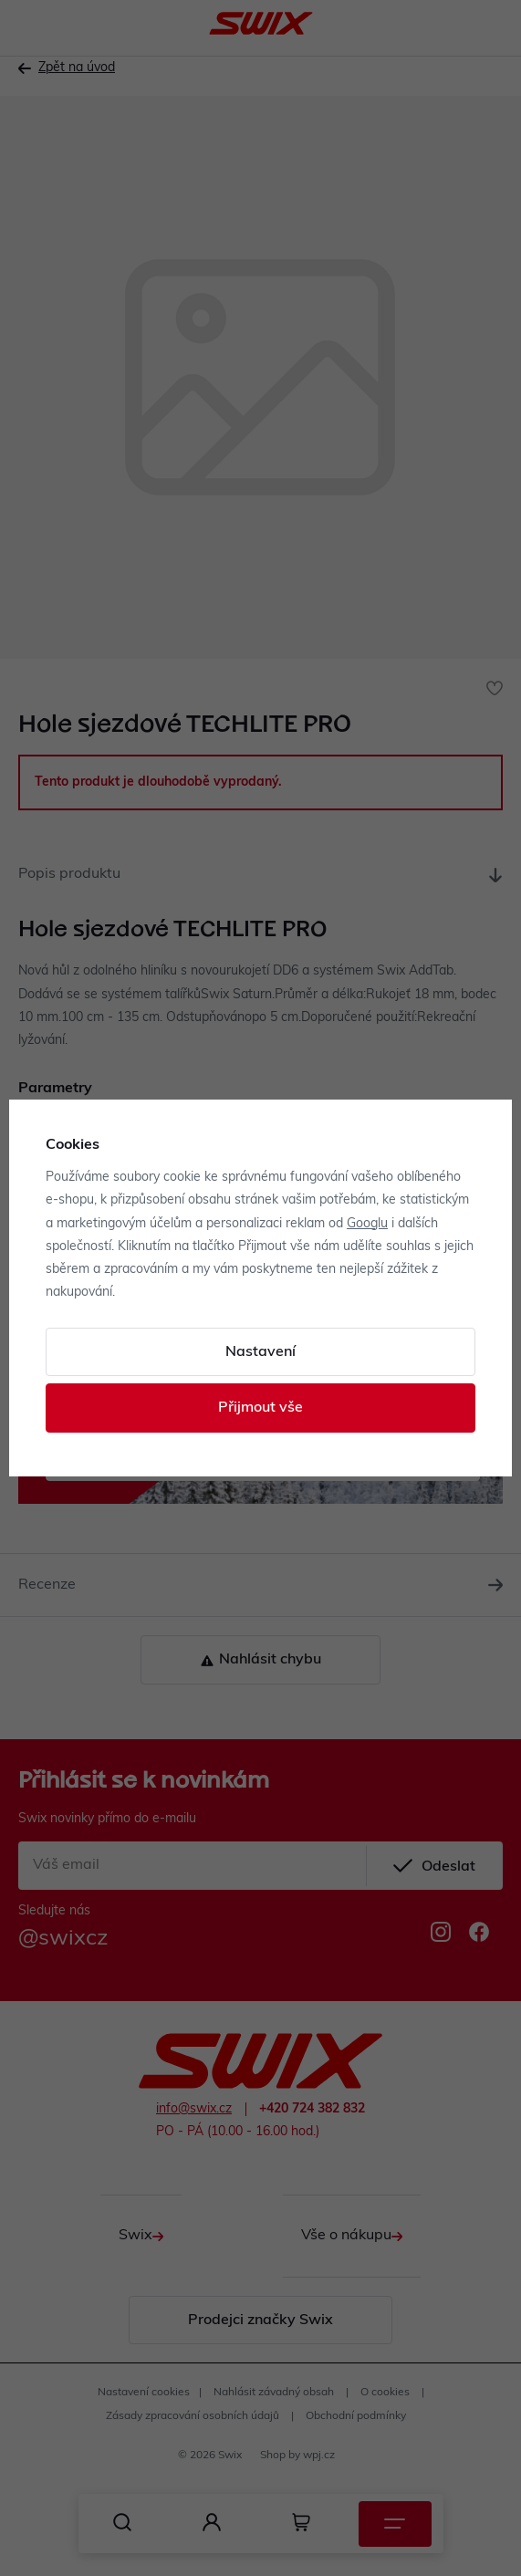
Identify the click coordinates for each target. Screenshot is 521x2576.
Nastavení (260, 1352)
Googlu (367, 1224)
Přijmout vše (260, 1408)
